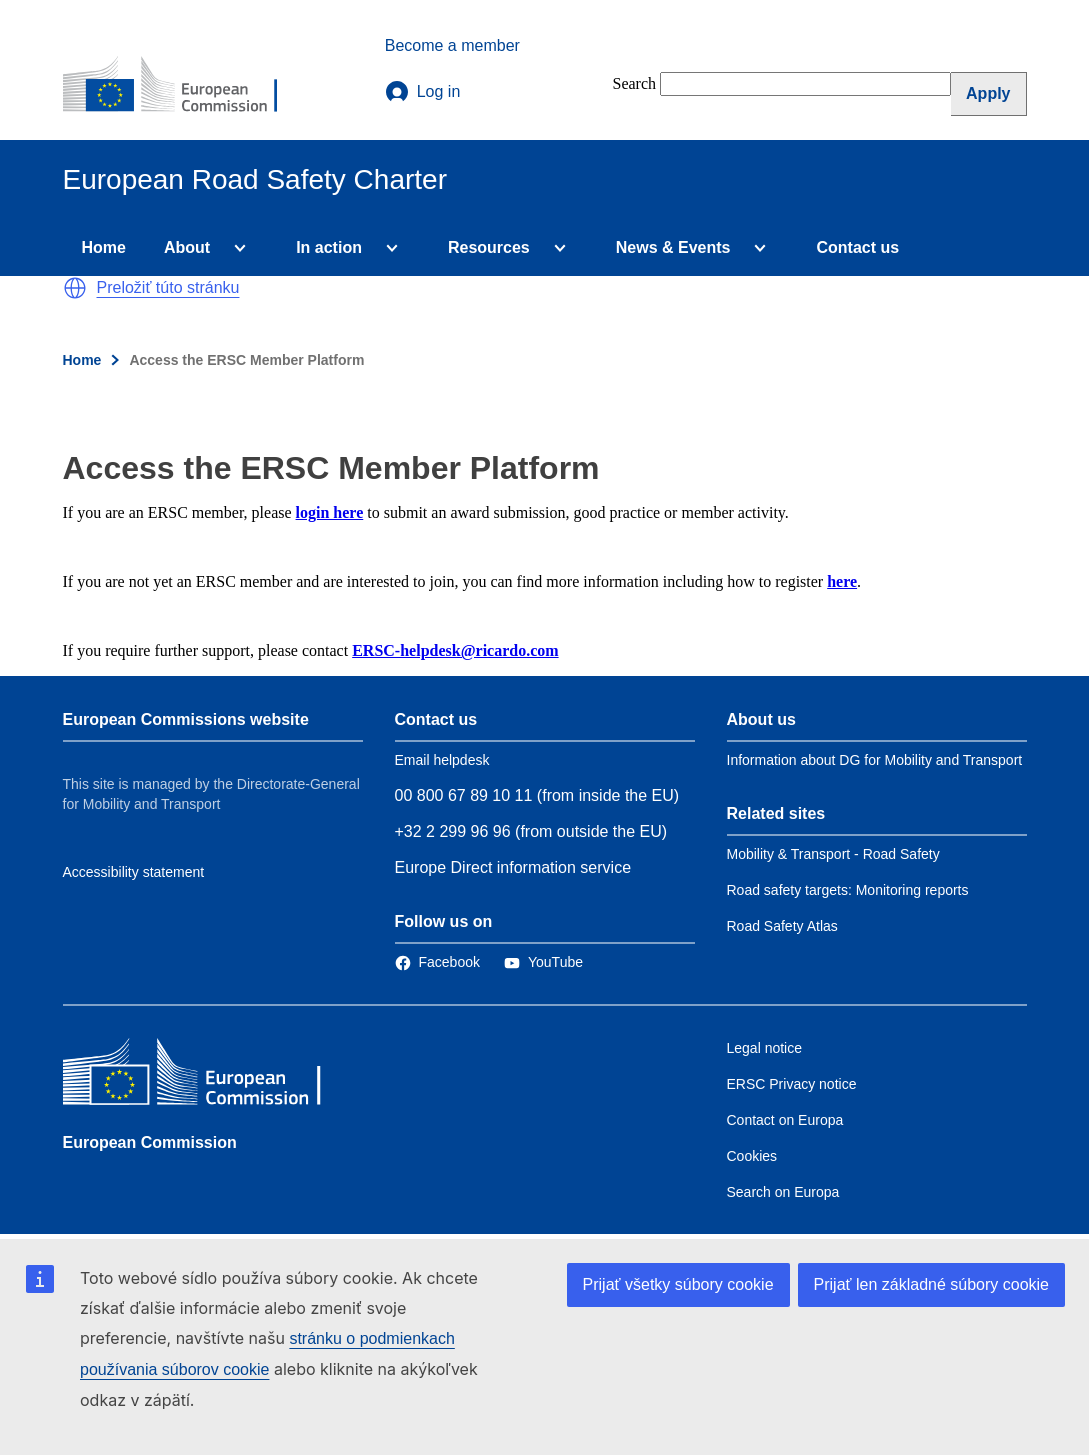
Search (635, 83)
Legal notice (765, 1048)
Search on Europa (783, 1192)
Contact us (857, 247)
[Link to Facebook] (437, 962)
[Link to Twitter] (543, 962)
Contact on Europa (785, 1120)
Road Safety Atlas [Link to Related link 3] (782, 926)
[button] (75, 288)
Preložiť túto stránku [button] (168, 287)
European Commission (150, 1142)
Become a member (452, 45)
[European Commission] (184, 86)
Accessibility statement (134, 872)
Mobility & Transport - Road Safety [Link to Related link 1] (833, 854)
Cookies (752, 1156)
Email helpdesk (442, 760)
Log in (423, 92)
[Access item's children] (236, 248)
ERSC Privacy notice (792, 1084)
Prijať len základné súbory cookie (931, 1284)
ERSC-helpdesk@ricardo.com (455, 650)
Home (104, 247)
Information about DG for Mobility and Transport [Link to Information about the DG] (875, 760)
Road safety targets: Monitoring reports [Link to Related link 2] (848, 890)
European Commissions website (186, 719)
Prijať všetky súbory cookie (678, 1284)
